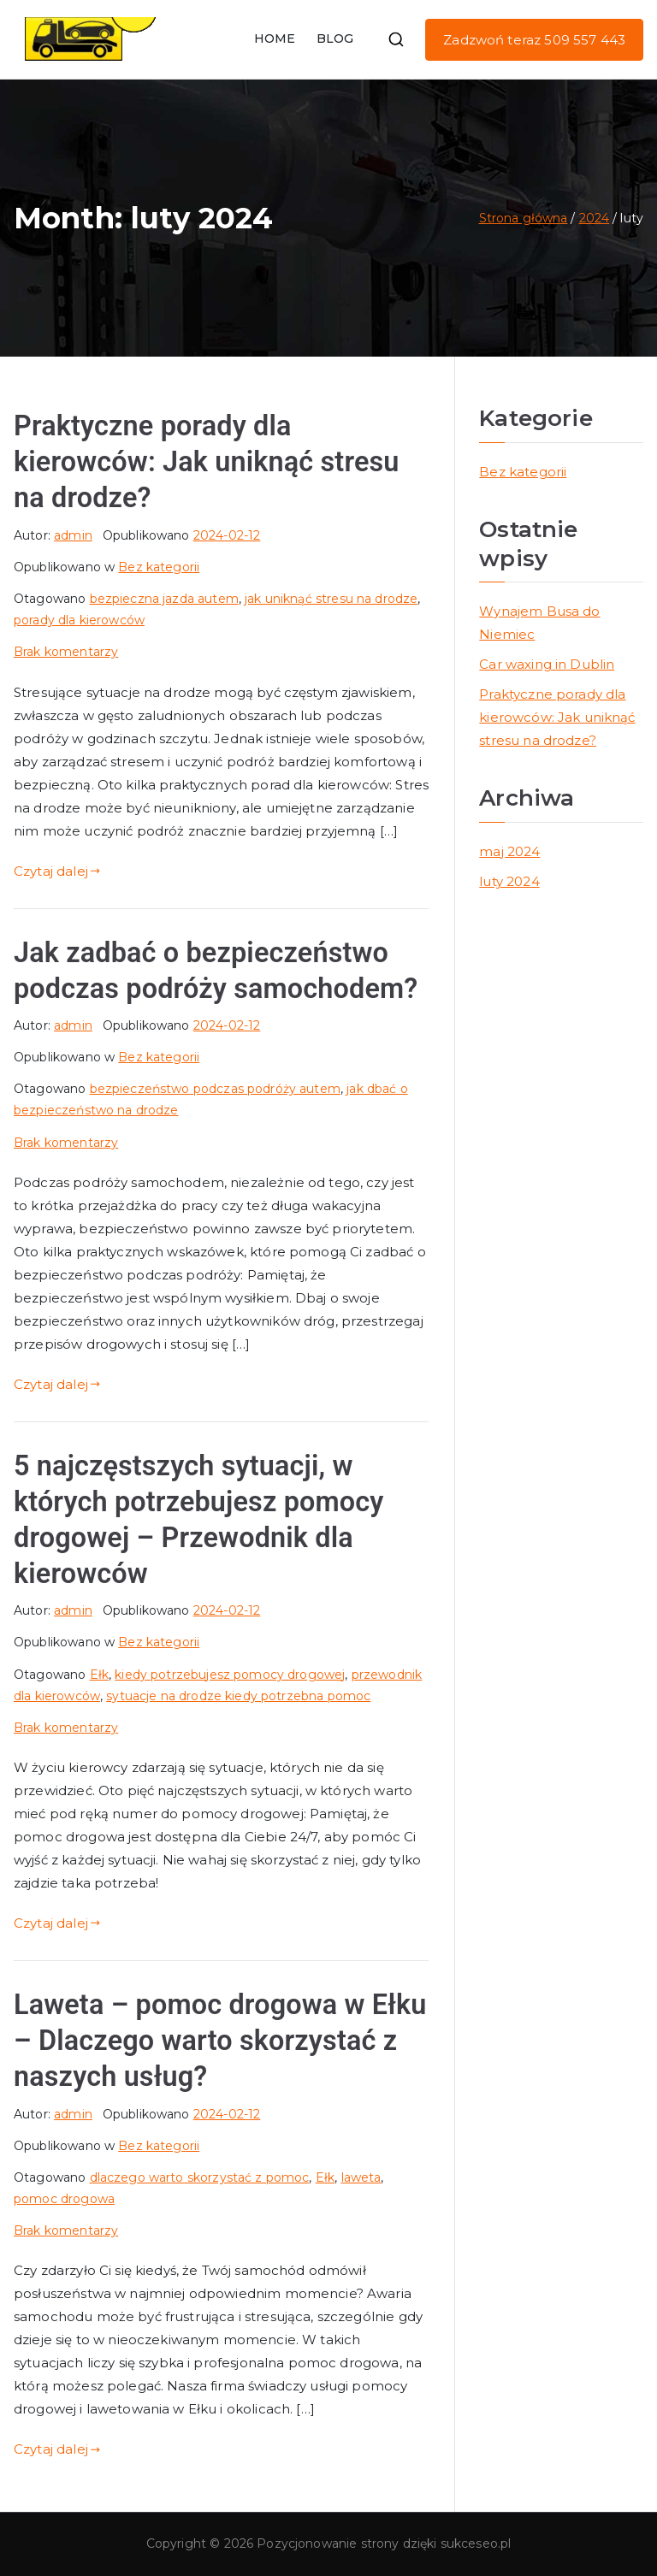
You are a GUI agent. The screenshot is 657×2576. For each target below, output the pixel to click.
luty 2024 (509, 881)
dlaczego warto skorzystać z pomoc (200, 2177)
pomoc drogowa (64, 2199)
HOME (275, 38)
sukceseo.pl (476, 2543)
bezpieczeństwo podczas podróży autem (215, 1088)
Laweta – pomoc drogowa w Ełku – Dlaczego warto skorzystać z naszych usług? (220, 2040)
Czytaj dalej (57, 871)
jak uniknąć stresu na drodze (331, 598)
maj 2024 (509, 851)
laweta (361, 2177)
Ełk (99, 1674)
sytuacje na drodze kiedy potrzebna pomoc (238, 1696)
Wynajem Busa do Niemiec (539, 622)
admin (73, 535)
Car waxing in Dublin (546, 664)
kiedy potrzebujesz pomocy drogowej (230, 1674)
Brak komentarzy (66, 651)
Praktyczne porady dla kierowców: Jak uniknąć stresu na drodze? (207, 462)
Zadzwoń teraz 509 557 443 (534, 40)
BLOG (335, 38)
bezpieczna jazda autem (164, 598)
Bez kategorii (158, 567)
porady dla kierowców (79, 620)
